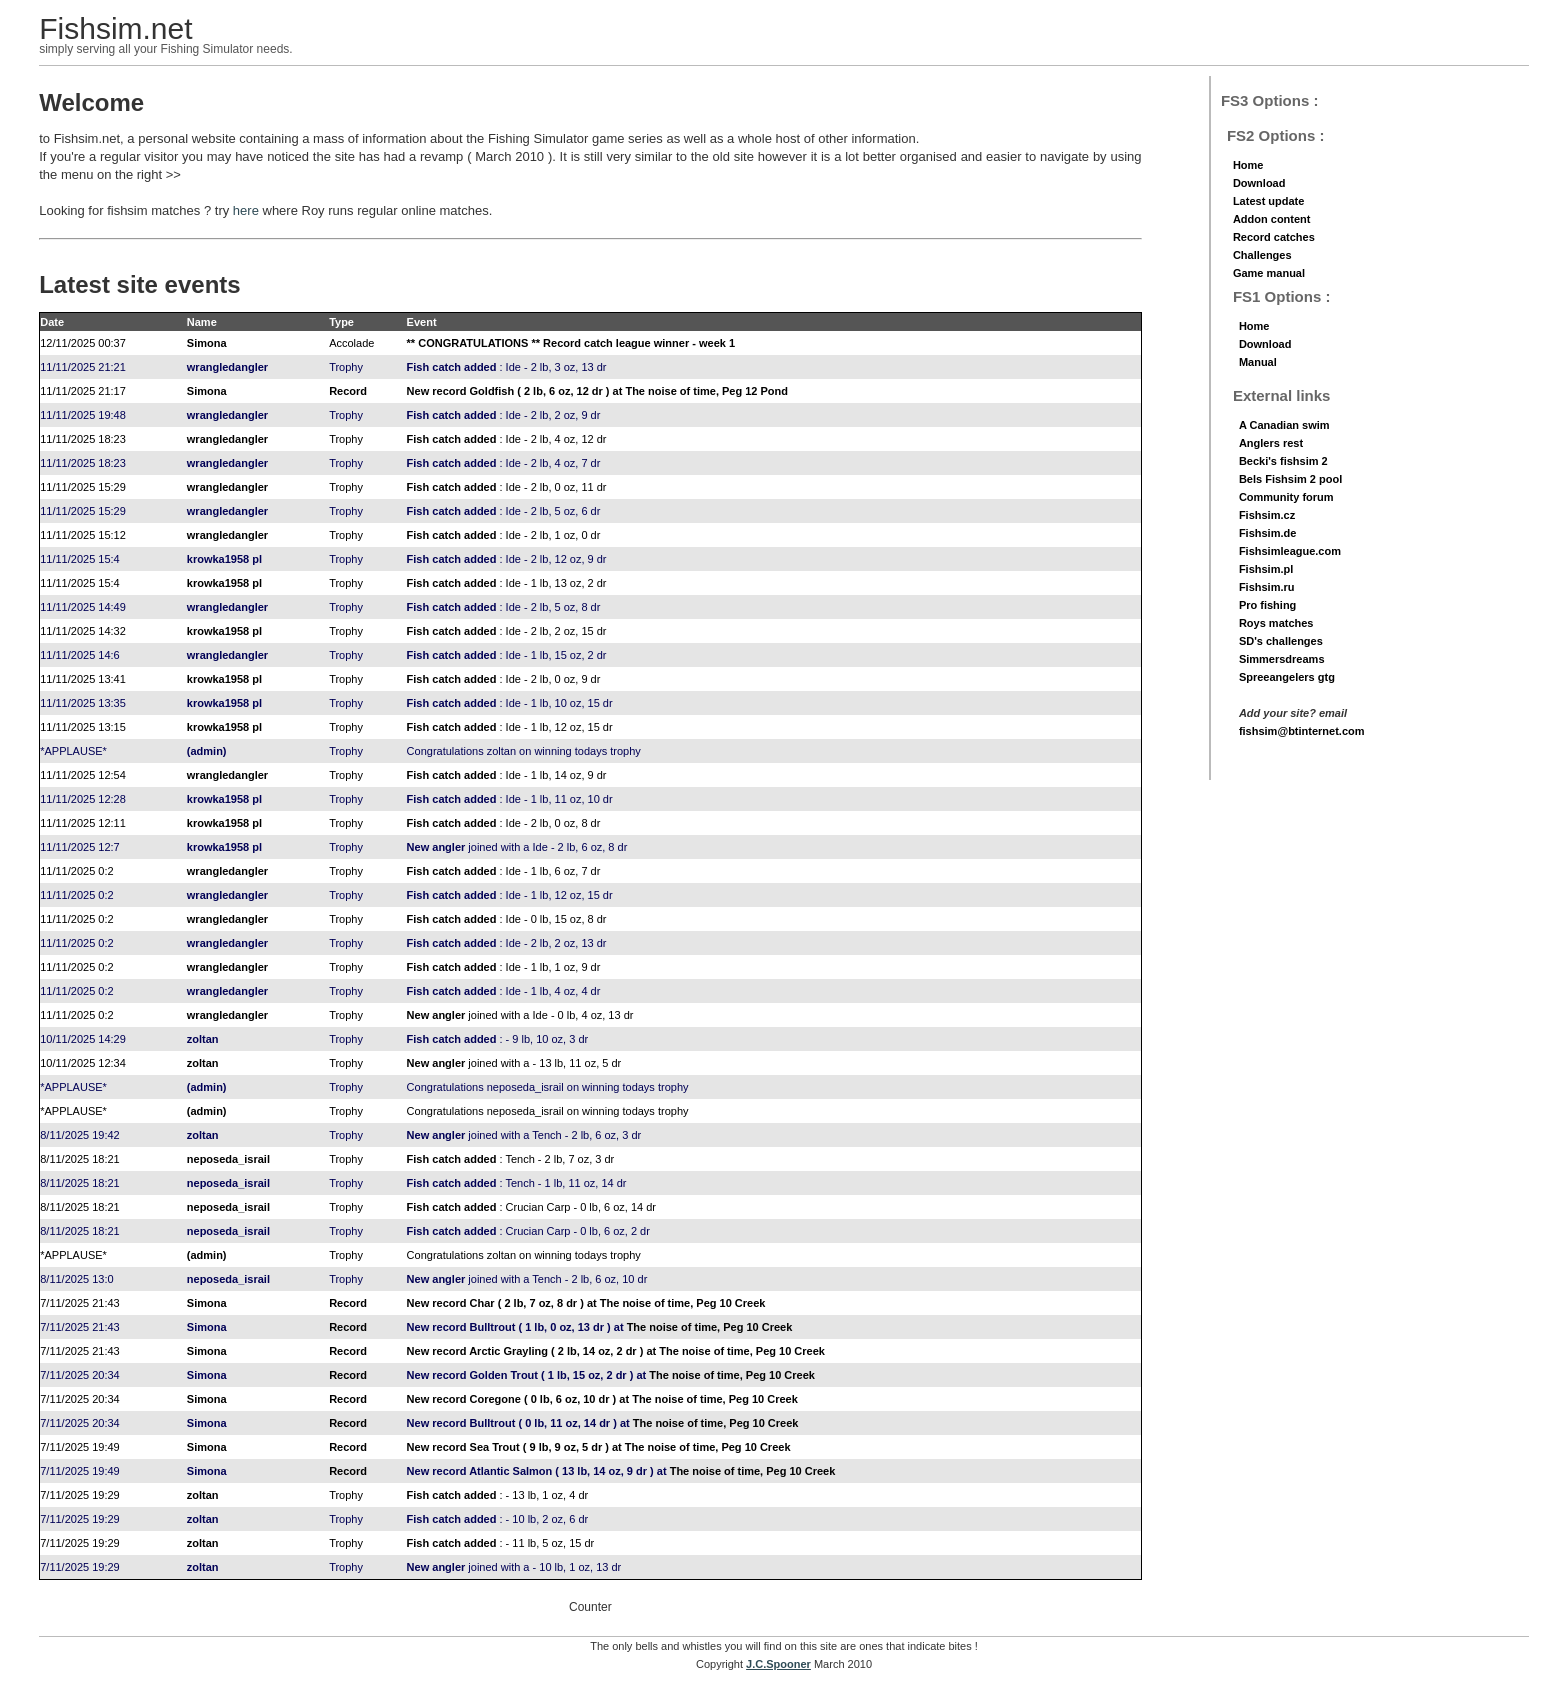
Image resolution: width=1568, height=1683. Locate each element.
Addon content (1272, 219)
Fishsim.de (1267, 533)
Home (1248, 165)
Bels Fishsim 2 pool (1290, 479)
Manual (1258, 362)
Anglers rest (1271, 443)
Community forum (1286, 497)
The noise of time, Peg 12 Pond (706, 391)
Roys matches (1276, 623)
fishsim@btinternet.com (1302, 731)
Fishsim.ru (1267, 587)
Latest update (1269, 201)
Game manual (1269, 273)
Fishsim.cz (1267, 515)
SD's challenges (1281, 641)
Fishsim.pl (1266, 569)
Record (348, 391)
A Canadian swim (1284, 425)
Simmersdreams (1282, 659)
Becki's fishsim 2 (1283, 461)
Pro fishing (1267, 605)
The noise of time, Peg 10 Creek (683, 1303)
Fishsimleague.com (1290, 551)
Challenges (1262, 255)
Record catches (1274, 237)
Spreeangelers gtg (1287, 677)
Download (1259, 183)
